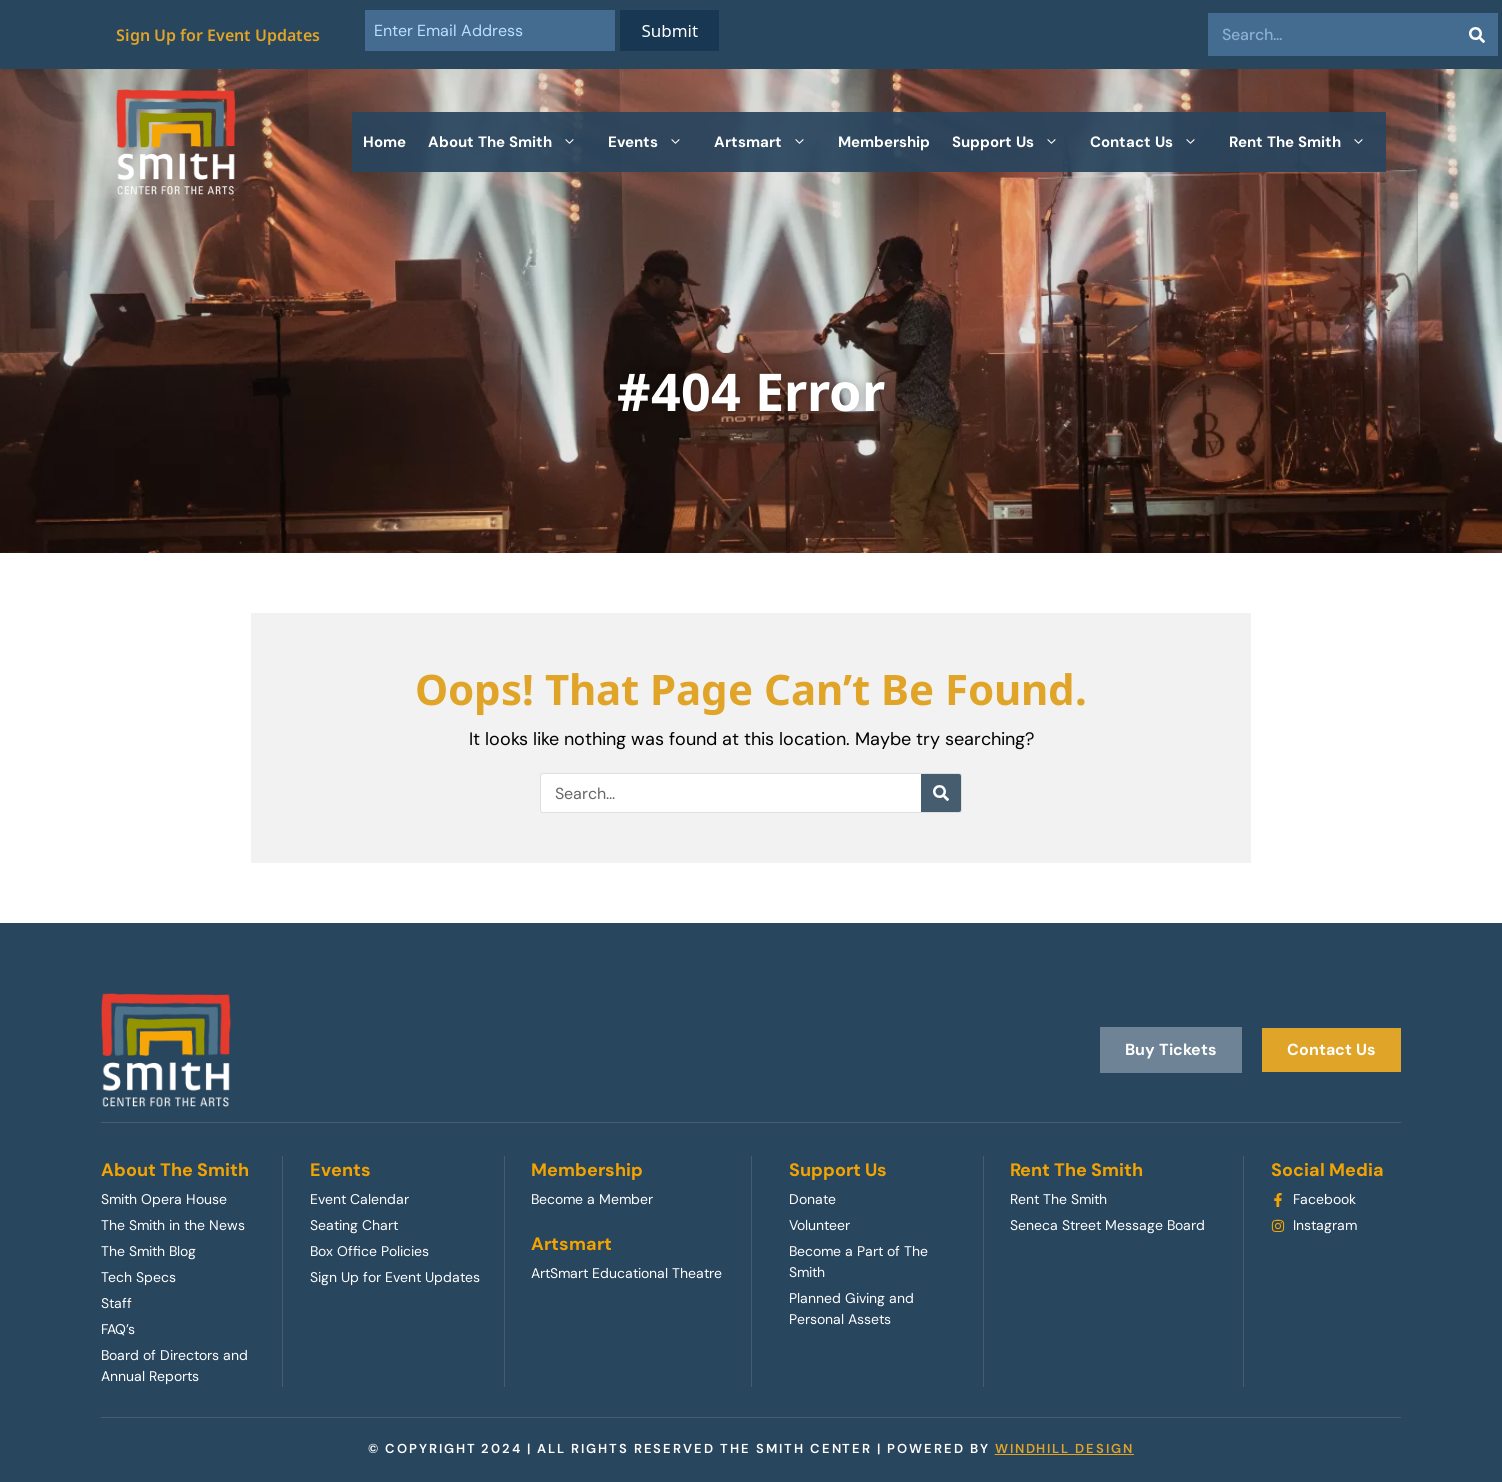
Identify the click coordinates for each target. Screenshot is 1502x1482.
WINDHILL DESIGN (1064, 1448)
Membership (884, 142)
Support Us (1015, 142)
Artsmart (770, 142)
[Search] (1476, 34)
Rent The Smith (1307, 142)
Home (384, 142)
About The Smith (512, 142)
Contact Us (1154, 142)
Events (655, 142)
